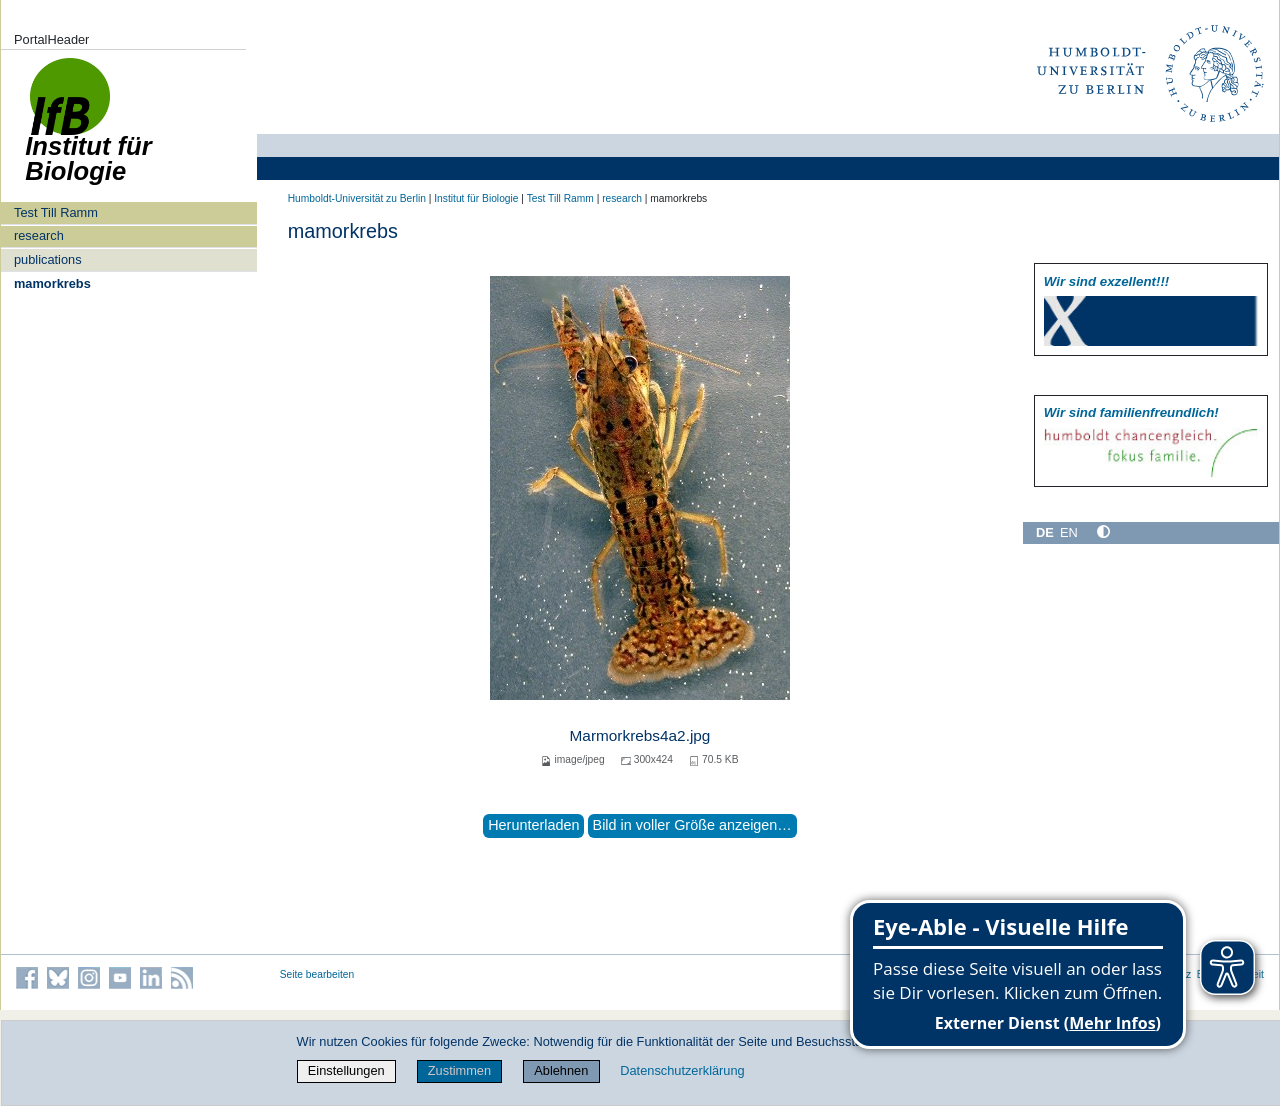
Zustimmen (459, 1070)
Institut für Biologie (476, 198)
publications (48, 259)
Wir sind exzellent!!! (1106, 281)
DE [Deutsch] (1045, 532)
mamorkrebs (52, 283)
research (39, 235)
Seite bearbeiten (317, 974)
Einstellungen (346, 1070)
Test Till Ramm (56, 212)
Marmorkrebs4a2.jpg (640, 735)
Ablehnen (561, 1070)
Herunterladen (533, 825)
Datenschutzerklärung (682, 1070)
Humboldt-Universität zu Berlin (357, 198)
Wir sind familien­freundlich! (1131, 412)
